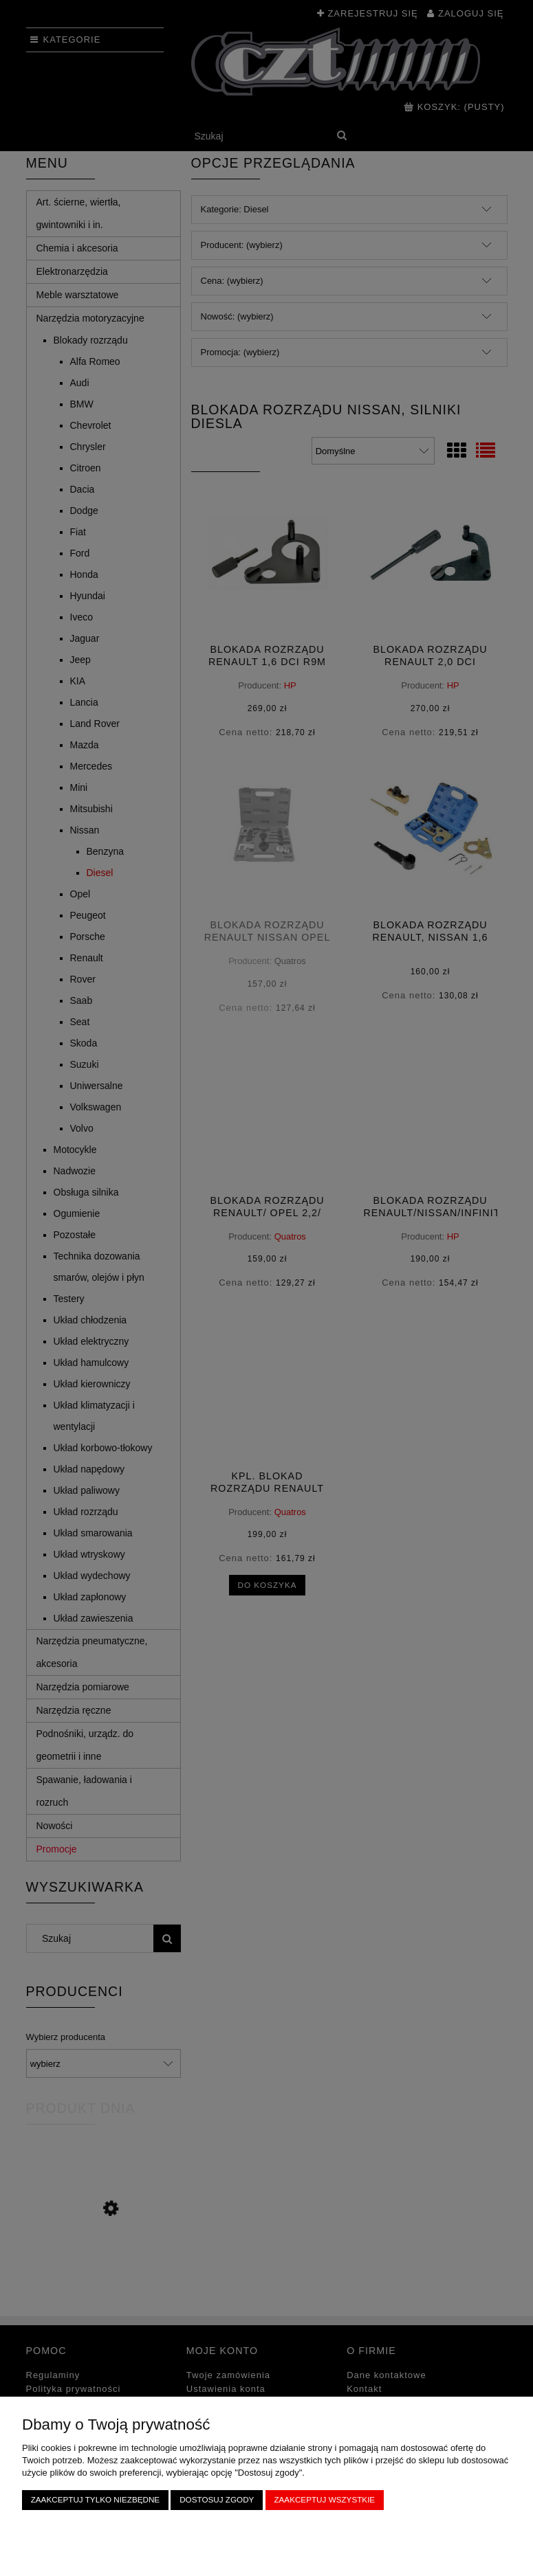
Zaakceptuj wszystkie (324, 2499)
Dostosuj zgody (217, 2499)
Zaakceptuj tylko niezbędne (95, 2499)
